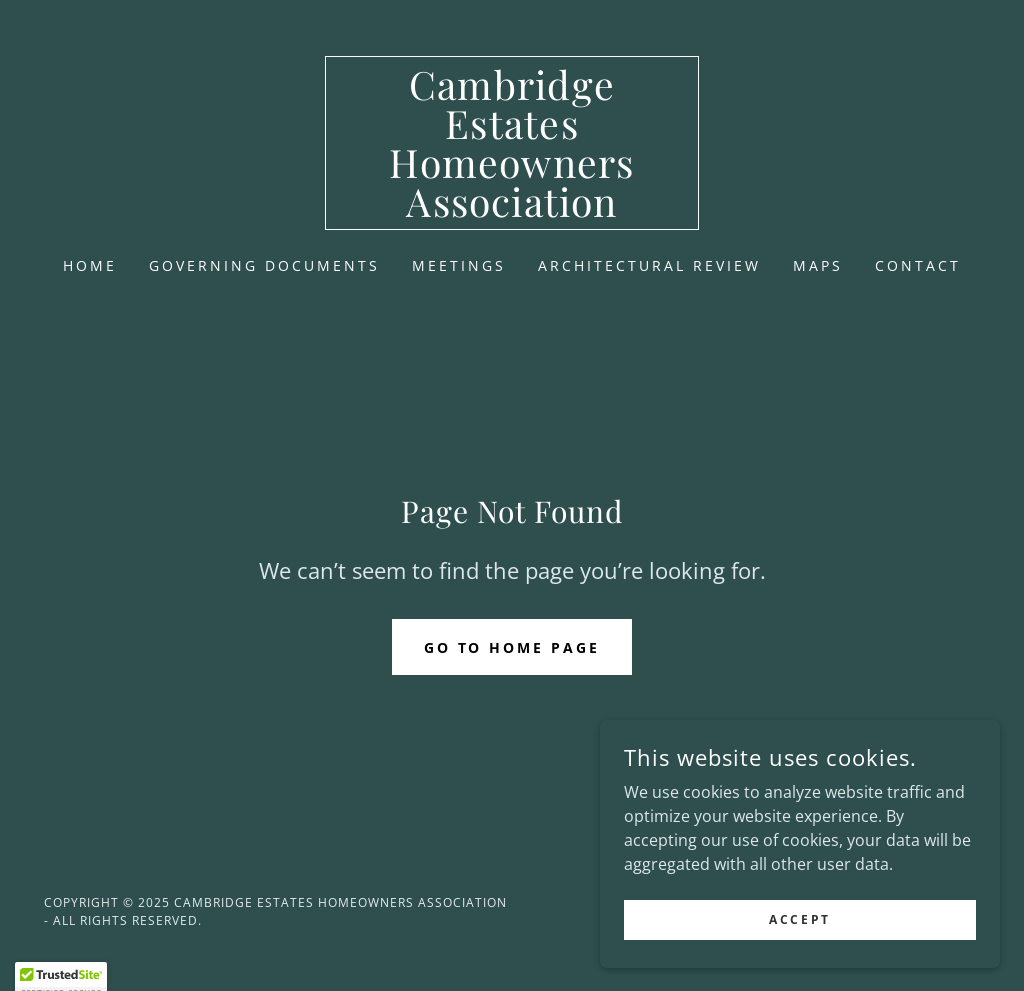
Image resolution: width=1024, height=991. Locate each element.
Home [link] (90, 265)
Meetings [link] (459, 265)
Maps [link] (818, 265)
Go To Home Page (512, 647)
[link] (512, 211)
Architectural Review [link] (649, 265)
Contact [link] (918, 265)
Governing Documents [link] (264, 265)
